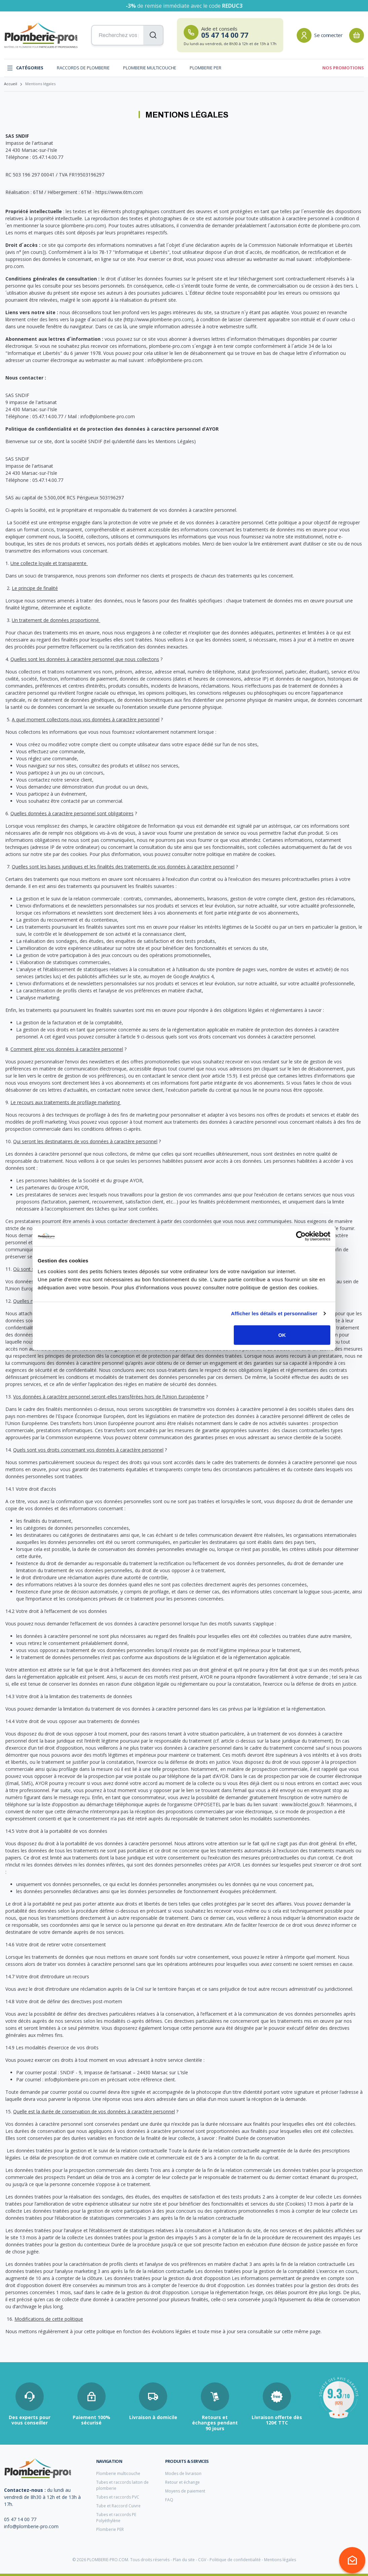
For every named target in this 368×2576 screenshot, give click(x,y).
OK (282, 1334)
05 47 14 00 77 (20, 2519)
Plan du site (184, 2560)
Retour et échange (182, 2482)
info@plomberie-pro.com (31, 2526)
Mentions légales (280, 2560)
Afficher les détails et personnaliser (274, 1313)
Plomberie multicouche (149, 68)
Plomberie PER (205, 68)
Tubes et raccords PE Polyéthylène (116, 2517)
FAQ (169, 2500)
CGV (202, 2560)
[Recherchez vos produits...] (127, 35)
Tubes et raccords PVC (117, 2497)
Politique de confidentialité (235, 2560)
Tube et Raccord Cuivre (118, 2506)
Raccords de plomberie (83, 68)
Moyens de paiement (185, 2491)
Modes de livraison (183, 2473)
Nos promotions (343, 68)
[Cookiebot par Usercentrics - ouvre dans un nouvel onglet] (300, 1236)
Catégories (25, 68)
